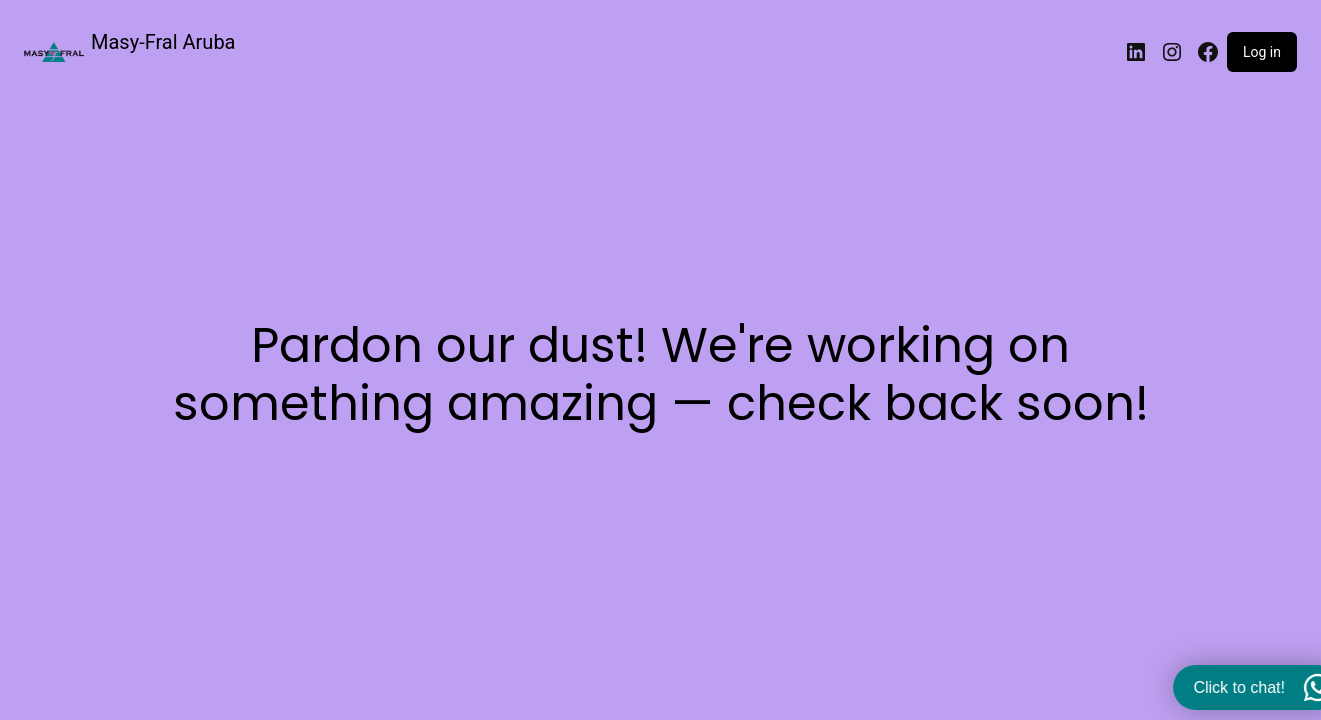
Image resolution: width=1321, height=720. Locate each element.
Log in (1262, 52)
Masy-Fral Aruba (163, 42)
